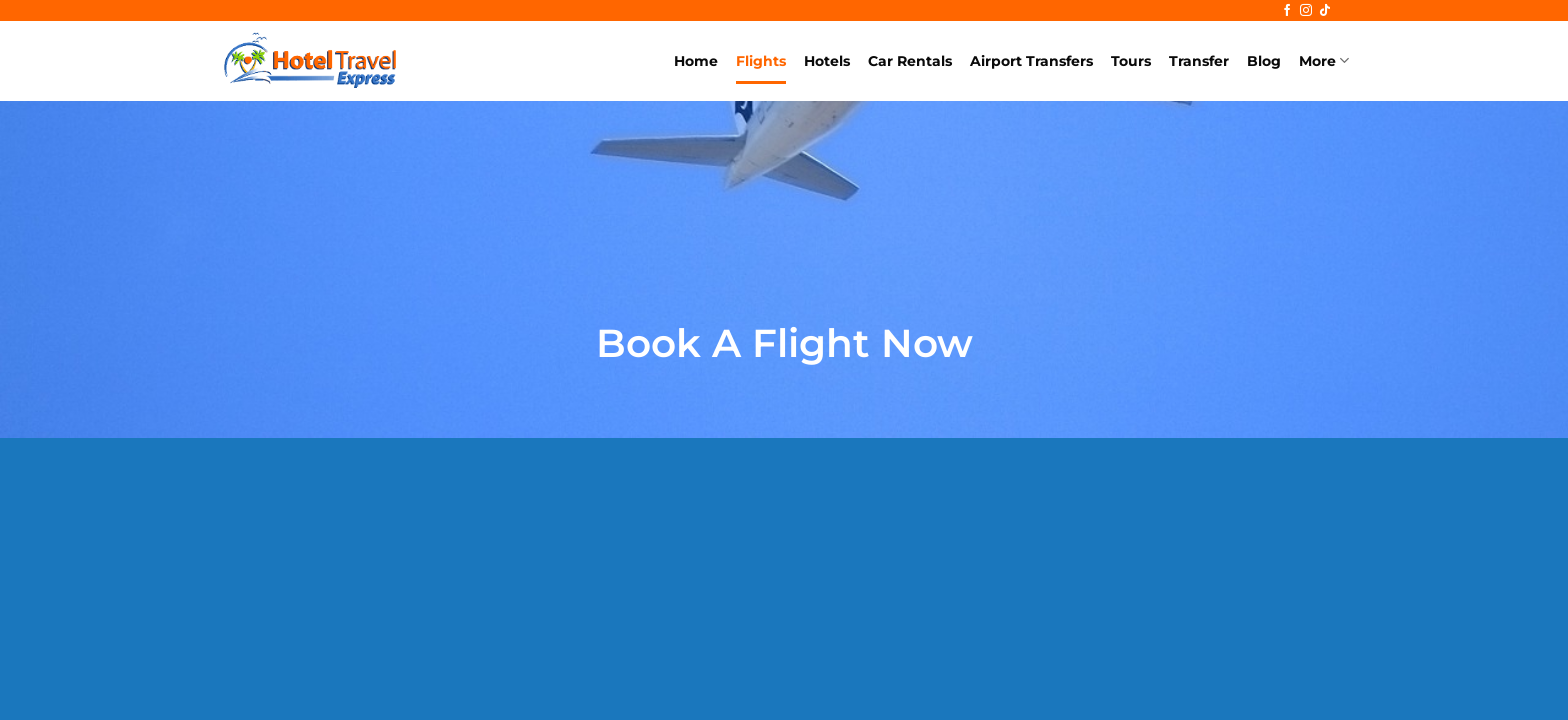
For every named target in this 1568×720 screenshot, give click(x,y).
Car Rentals (910, 61)
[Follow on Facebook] (1287, 11)
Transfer (1199, 61)
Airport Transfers (1031, 61)
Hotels (827, 61)
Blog (1264, 61)
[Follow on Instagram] (1306, 11)
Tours (1131, 61)
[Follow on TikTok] (1325, 11)
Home (696, 61)
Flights (761, 61)
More (1324, 60)
